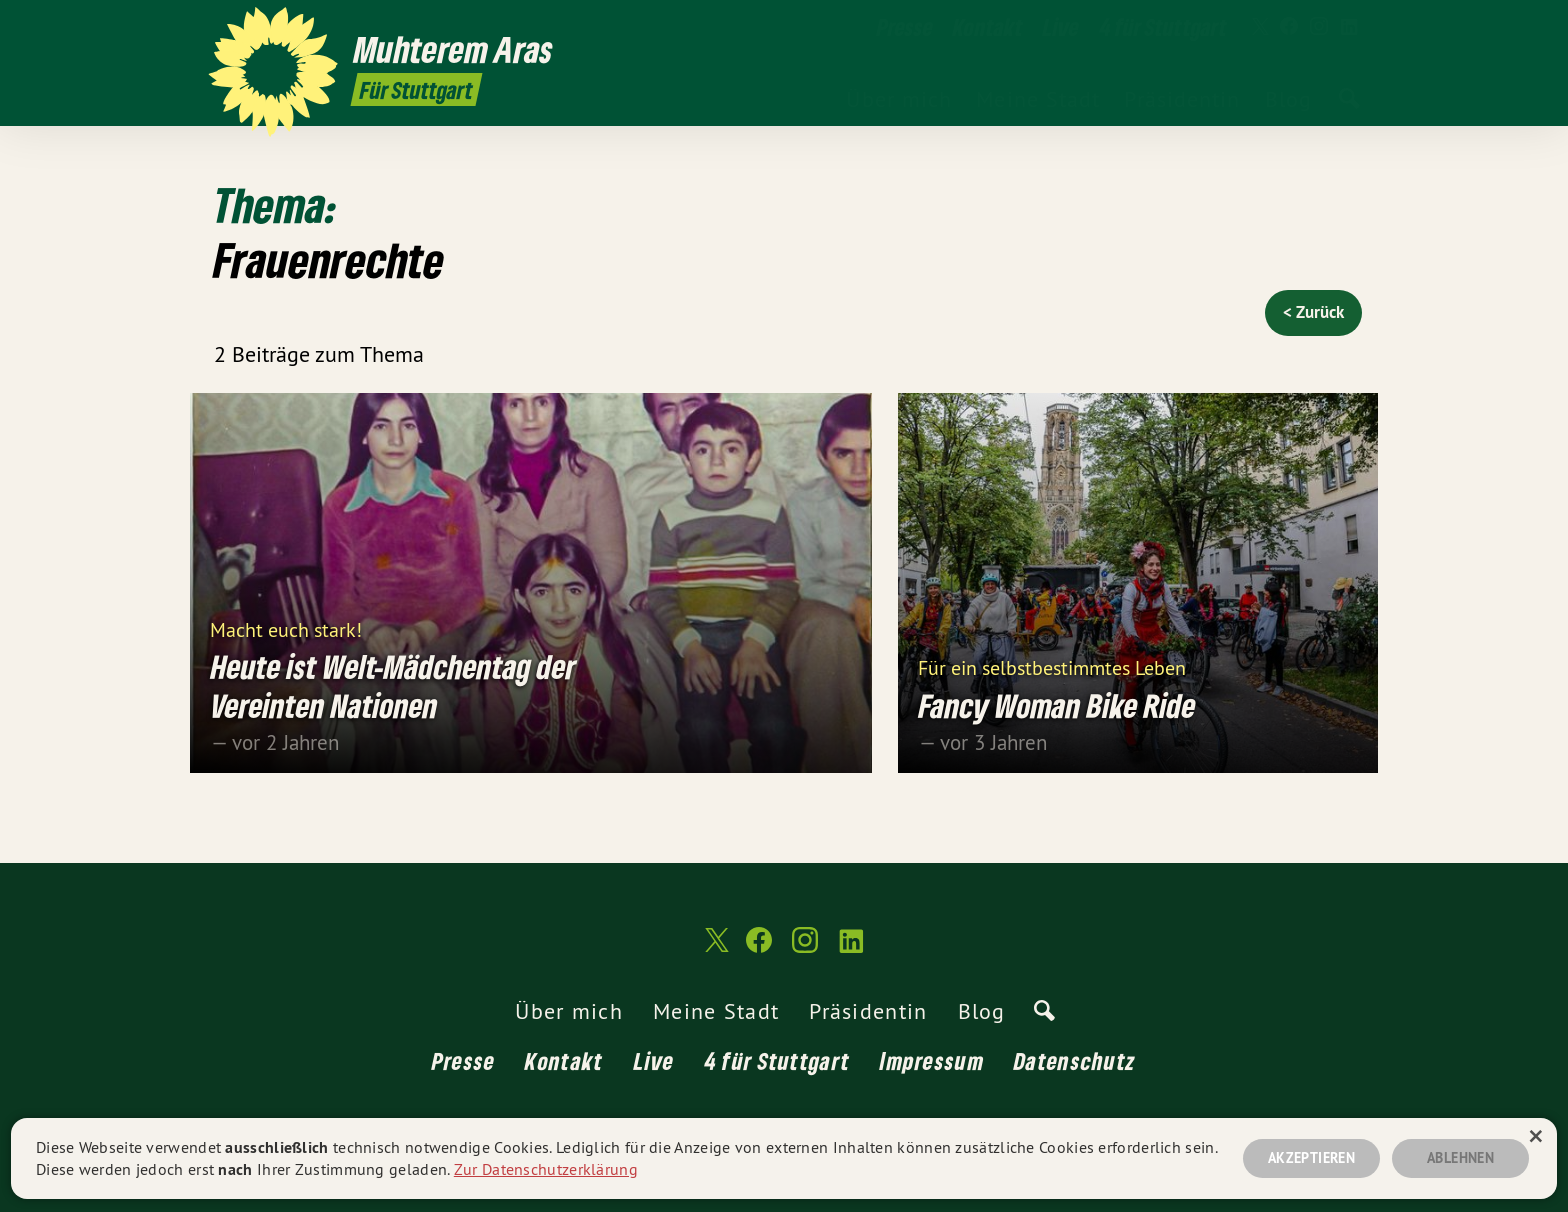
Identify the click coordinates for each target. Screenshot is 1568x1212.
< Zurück (1313, 312)
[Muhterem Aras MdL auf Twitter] (1259, 27)
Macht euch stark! (286, 628)
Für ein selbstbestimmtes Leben (1052, 666)
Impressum (932, 1060)
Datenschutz (1075, 1060)
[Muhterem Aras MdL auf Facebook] (1289, 27)
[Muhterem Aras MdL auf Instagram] (1319, 27)
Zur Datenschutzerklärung (546, 1169)
